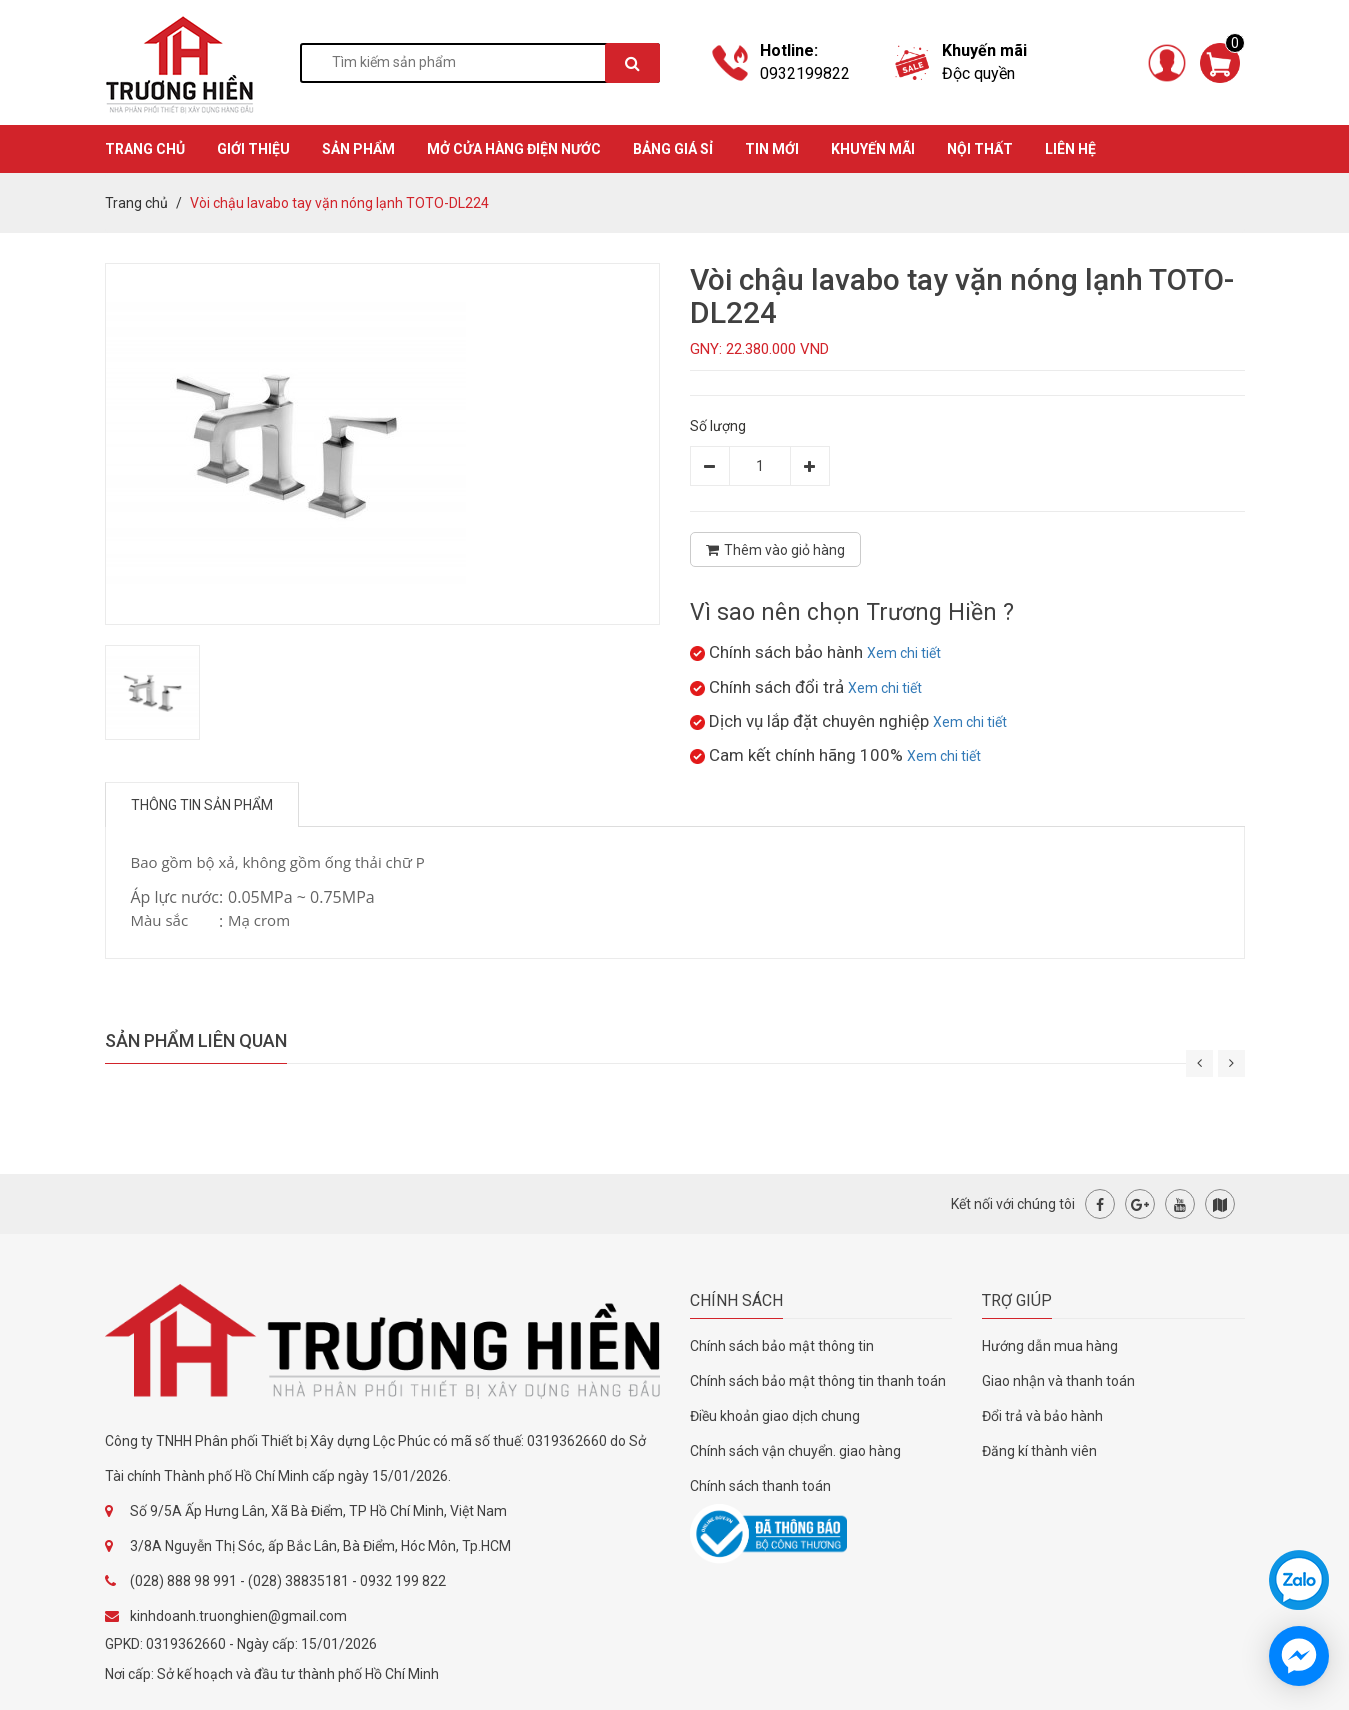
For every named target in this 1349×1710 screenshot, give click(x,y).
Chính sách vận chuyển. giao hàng (795, 1451)
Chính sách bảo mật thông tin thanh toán (818, 1381)
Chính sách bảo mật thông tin (782, 1346)
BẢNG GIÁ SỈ (673, 149)
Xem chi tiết (904, 653)
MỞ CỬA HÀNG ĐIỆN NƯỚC (514, 149)
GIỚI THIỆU (253, 149)
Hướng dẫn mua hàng (1050, 1346)
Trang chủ (136, 203)
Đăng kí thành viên (1039, 1451)
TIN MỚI (772, 149)
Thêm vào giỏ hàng (775, 550)
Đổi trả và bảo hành (1042, 1416)
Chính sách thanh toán (760, 1486)
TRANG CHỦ (145, 149)
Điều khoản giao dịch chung (775, 1416)
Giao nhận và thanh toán (1058, 1381)
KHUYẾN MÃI (873, 149)
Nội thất (980, 149)
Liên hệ (1070, 149)
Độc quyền (978, 73)
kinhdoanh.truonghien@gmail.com (238, 1616)
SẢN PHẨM (358, 149)
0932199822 (805, 73)
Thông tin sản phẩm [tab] (202, 805)
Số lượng (718, 426)
